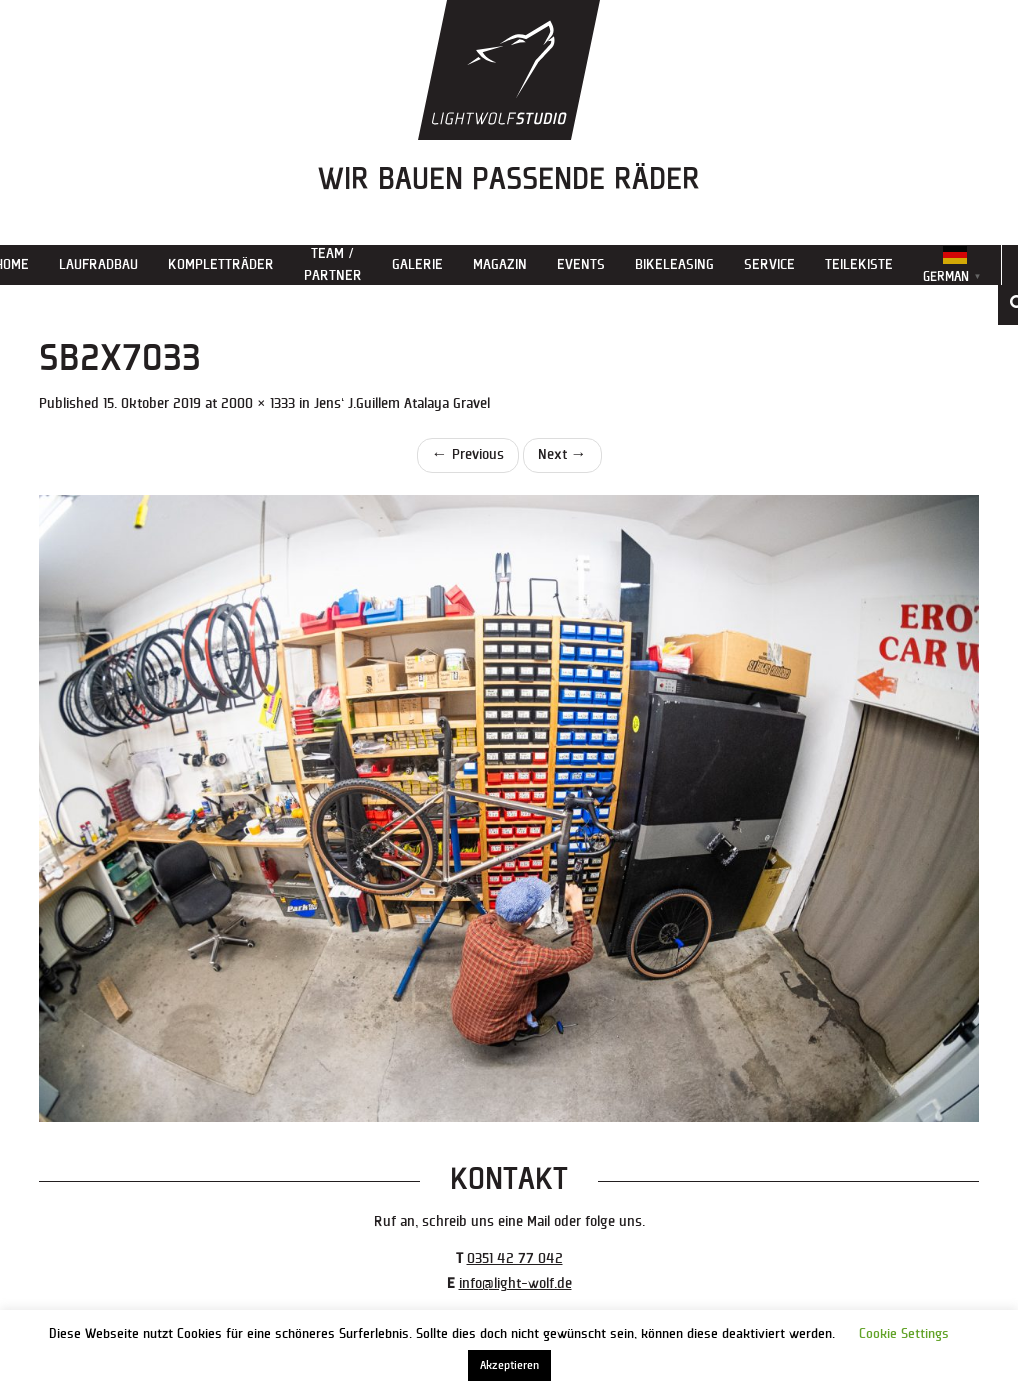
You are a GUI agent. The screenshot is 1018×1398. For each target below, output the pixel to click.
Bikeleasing (674, 264)
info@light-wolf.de (515, 1283)
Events (581, 264)
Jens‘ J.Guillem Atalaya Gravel (402, 403)
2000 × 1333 (258, 403)
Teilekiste (859, 264)
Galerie (417, 264)
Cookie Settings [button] (904, 1334)
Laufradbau (98, 264)
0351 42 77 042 (515, 1258)
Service (769, 264)
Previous (468, 454)
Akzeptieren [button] (509, 1365)
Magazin (500, 264)
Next (562, 454)
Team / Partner (333, 264)
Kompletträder (221, 264)
